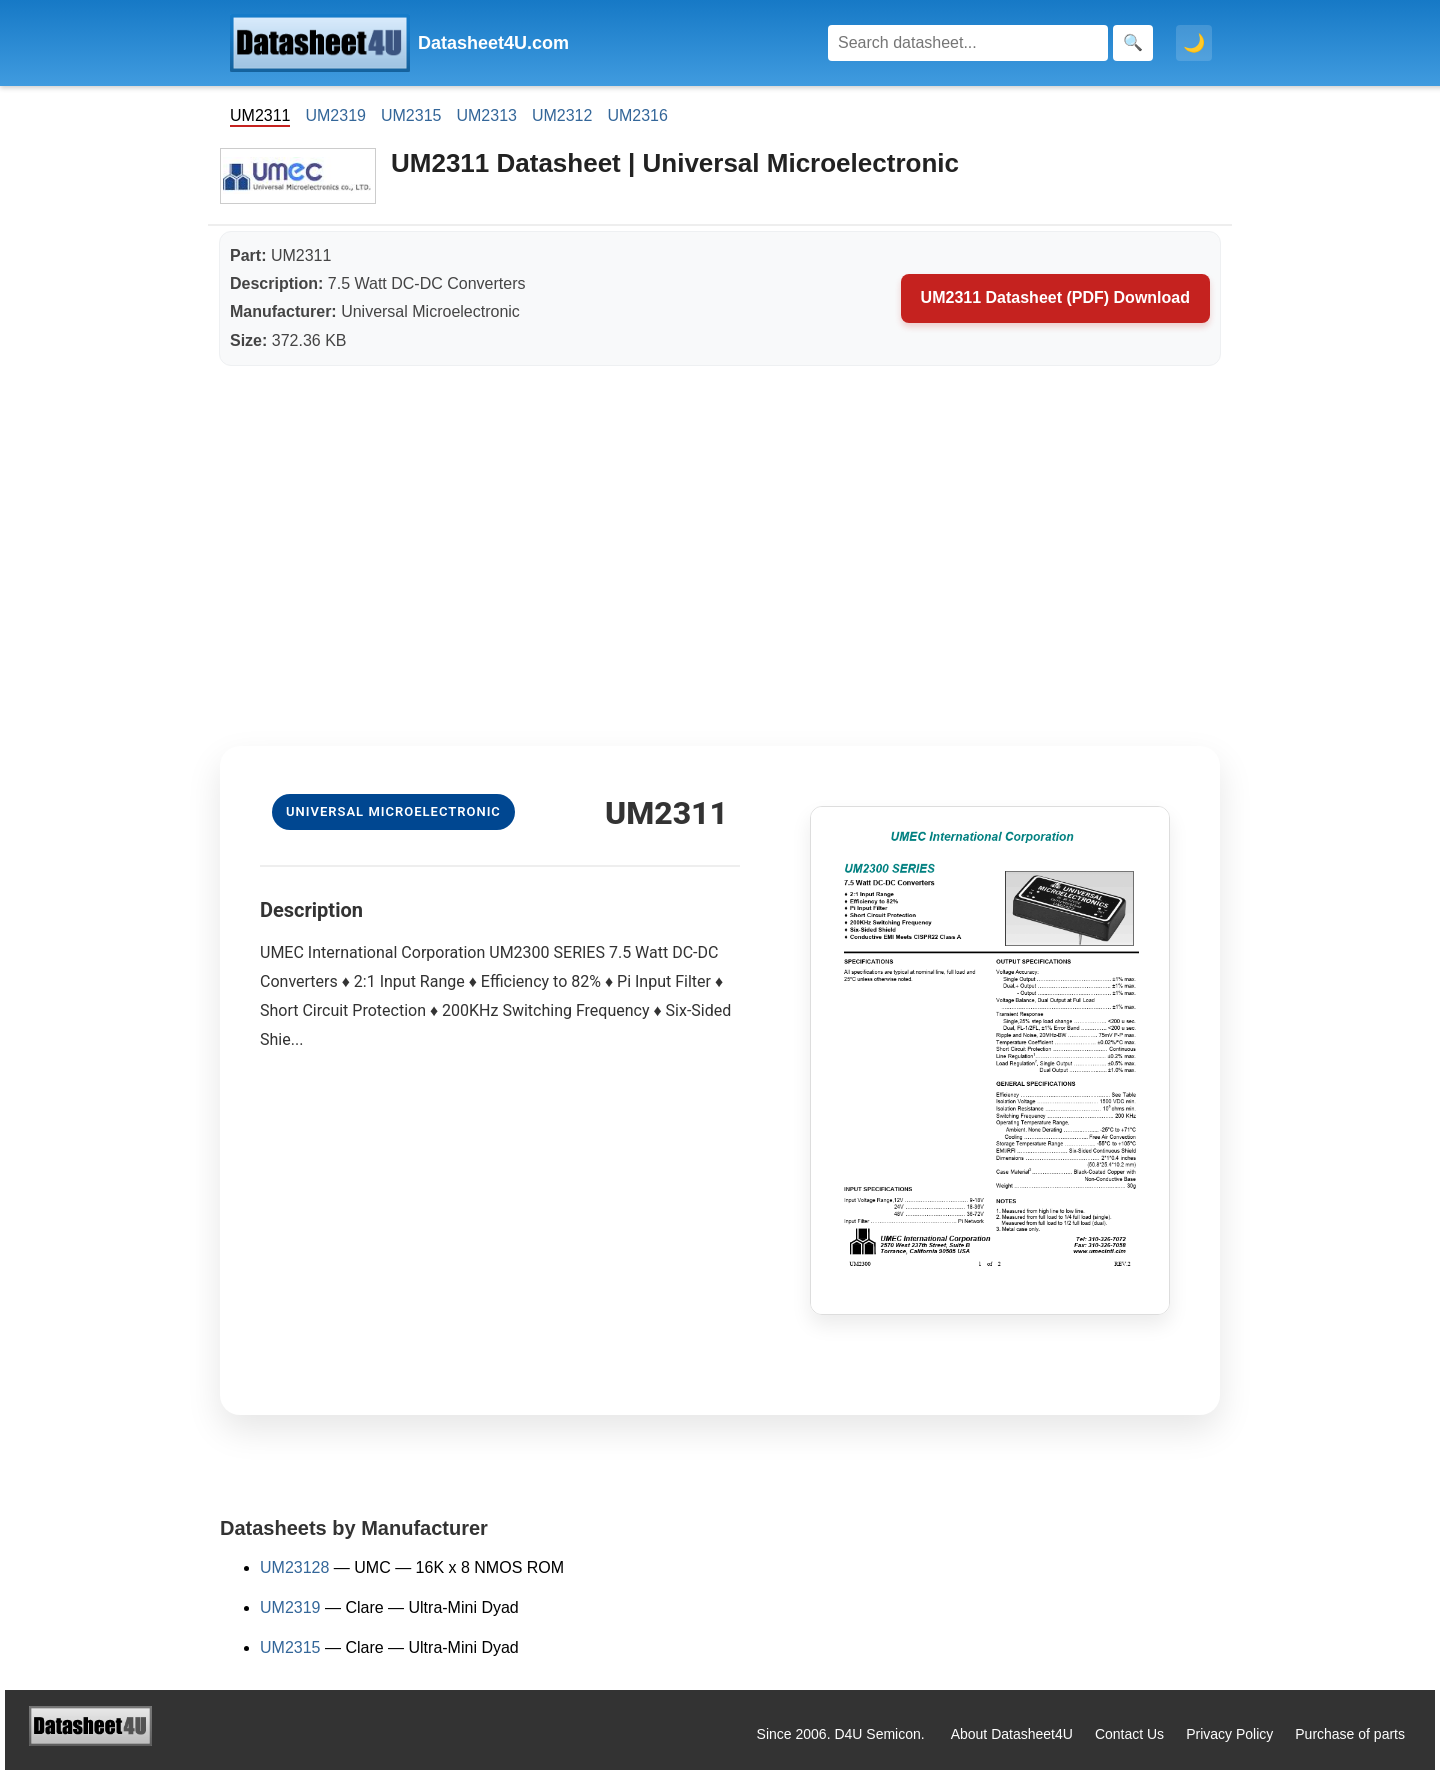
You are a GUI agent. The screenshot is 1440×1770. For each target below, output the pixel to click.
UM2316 (637, 115)
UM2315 (411, 115)
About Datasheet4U (1012, 1734)
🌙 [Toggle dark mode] (1194, 43)
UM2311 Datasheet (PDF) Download (1055, 297)
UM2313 (486, 115)
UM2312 (562, 115)
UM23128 (294, 1567)
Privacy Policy (1229, 1734)
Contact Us (1129, 1734)
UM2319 (335, 115)
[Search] (968, 43)
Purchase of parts (1350, 1734)
